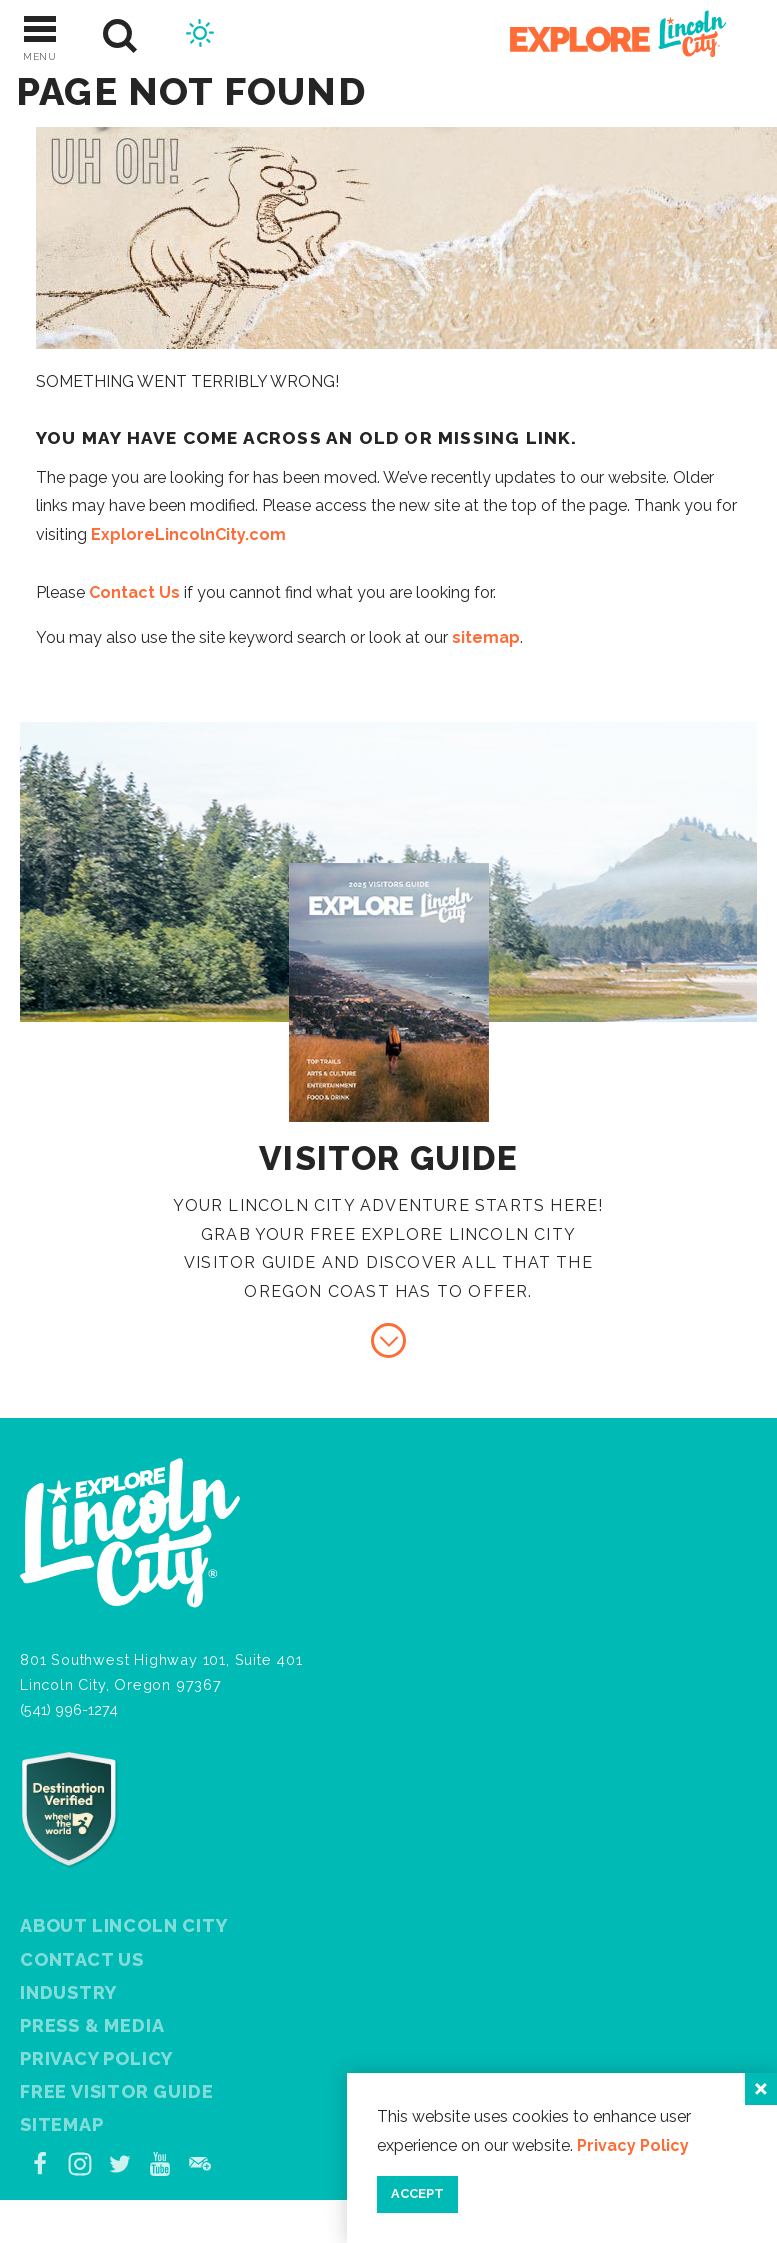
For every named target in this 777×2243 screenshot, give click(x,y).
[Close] (761, 2089)
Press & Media (92, 2025)
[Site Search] (120, 36)
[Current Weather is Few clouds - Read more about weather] (200, 36)
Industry (68, 1992)
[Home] (607, 36)
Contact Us (134, 592)
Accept (417, 2193)
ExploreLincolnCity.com (188, 534)
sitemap (486, 637)
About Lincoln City (123, 1925)
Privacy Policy (96, 2058)
